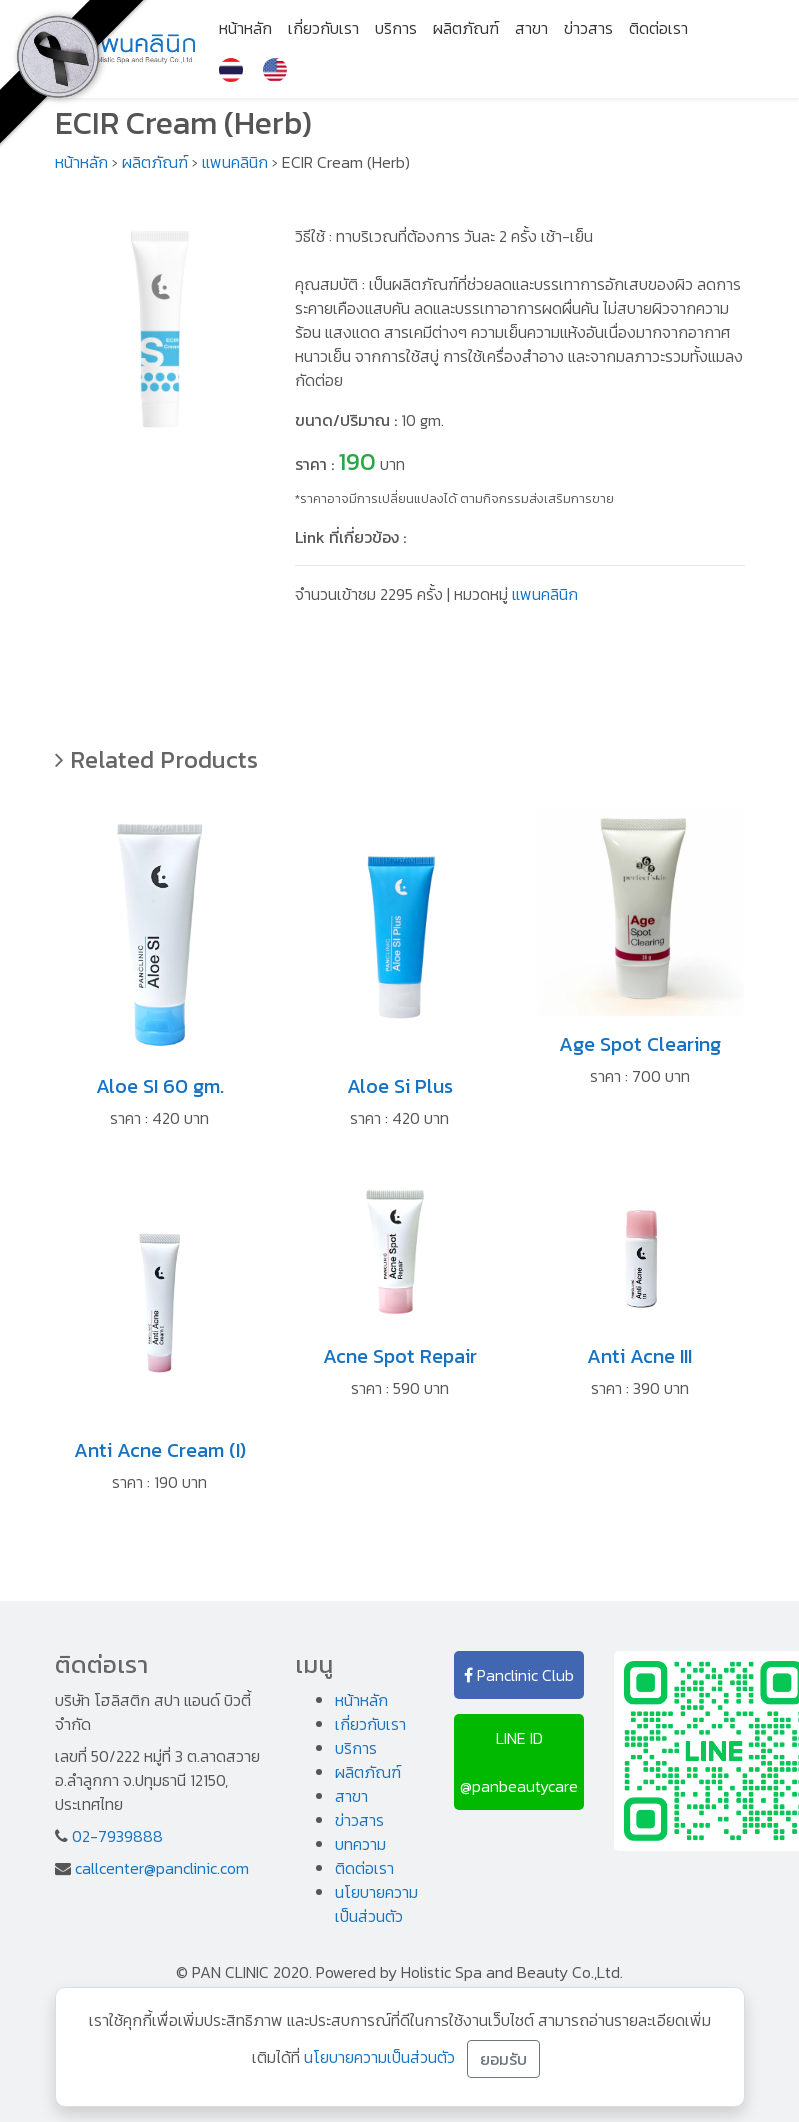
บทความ (360, 1844)
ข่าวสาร (588, 28)
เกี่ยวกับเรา (323, 28)
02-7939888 (117, 1836)
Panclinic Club (519, 1675)
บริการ (396, 28)
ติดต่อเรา (658, 28)
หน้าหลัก (245, 28)
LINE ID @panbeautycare (519, 1762)
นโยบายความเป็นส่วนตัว (376, 1904)
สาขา (531, 28)
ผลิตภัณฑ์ (466, 28)
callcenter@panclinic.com (162, 1868)
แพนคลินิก (235, 162)
